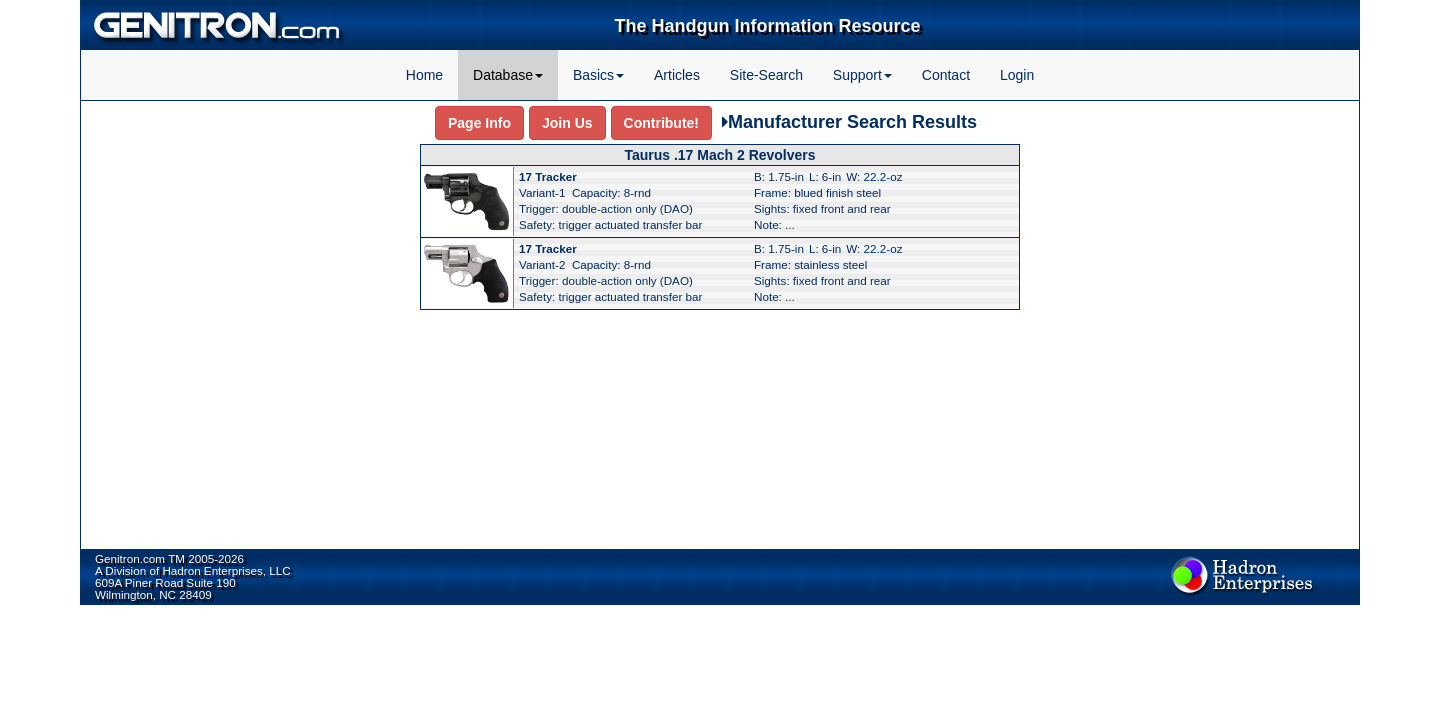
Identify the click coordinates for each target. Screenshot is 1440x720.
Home (424, 75)
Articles (677, 75)
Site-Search (766, 75)
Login (1017, 75)
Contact (946, 75)
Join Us (567, 123)
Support (862, 75)
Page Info (479, 123)
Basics (598, 75)
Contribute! (661, 123)
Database (508, 75)
